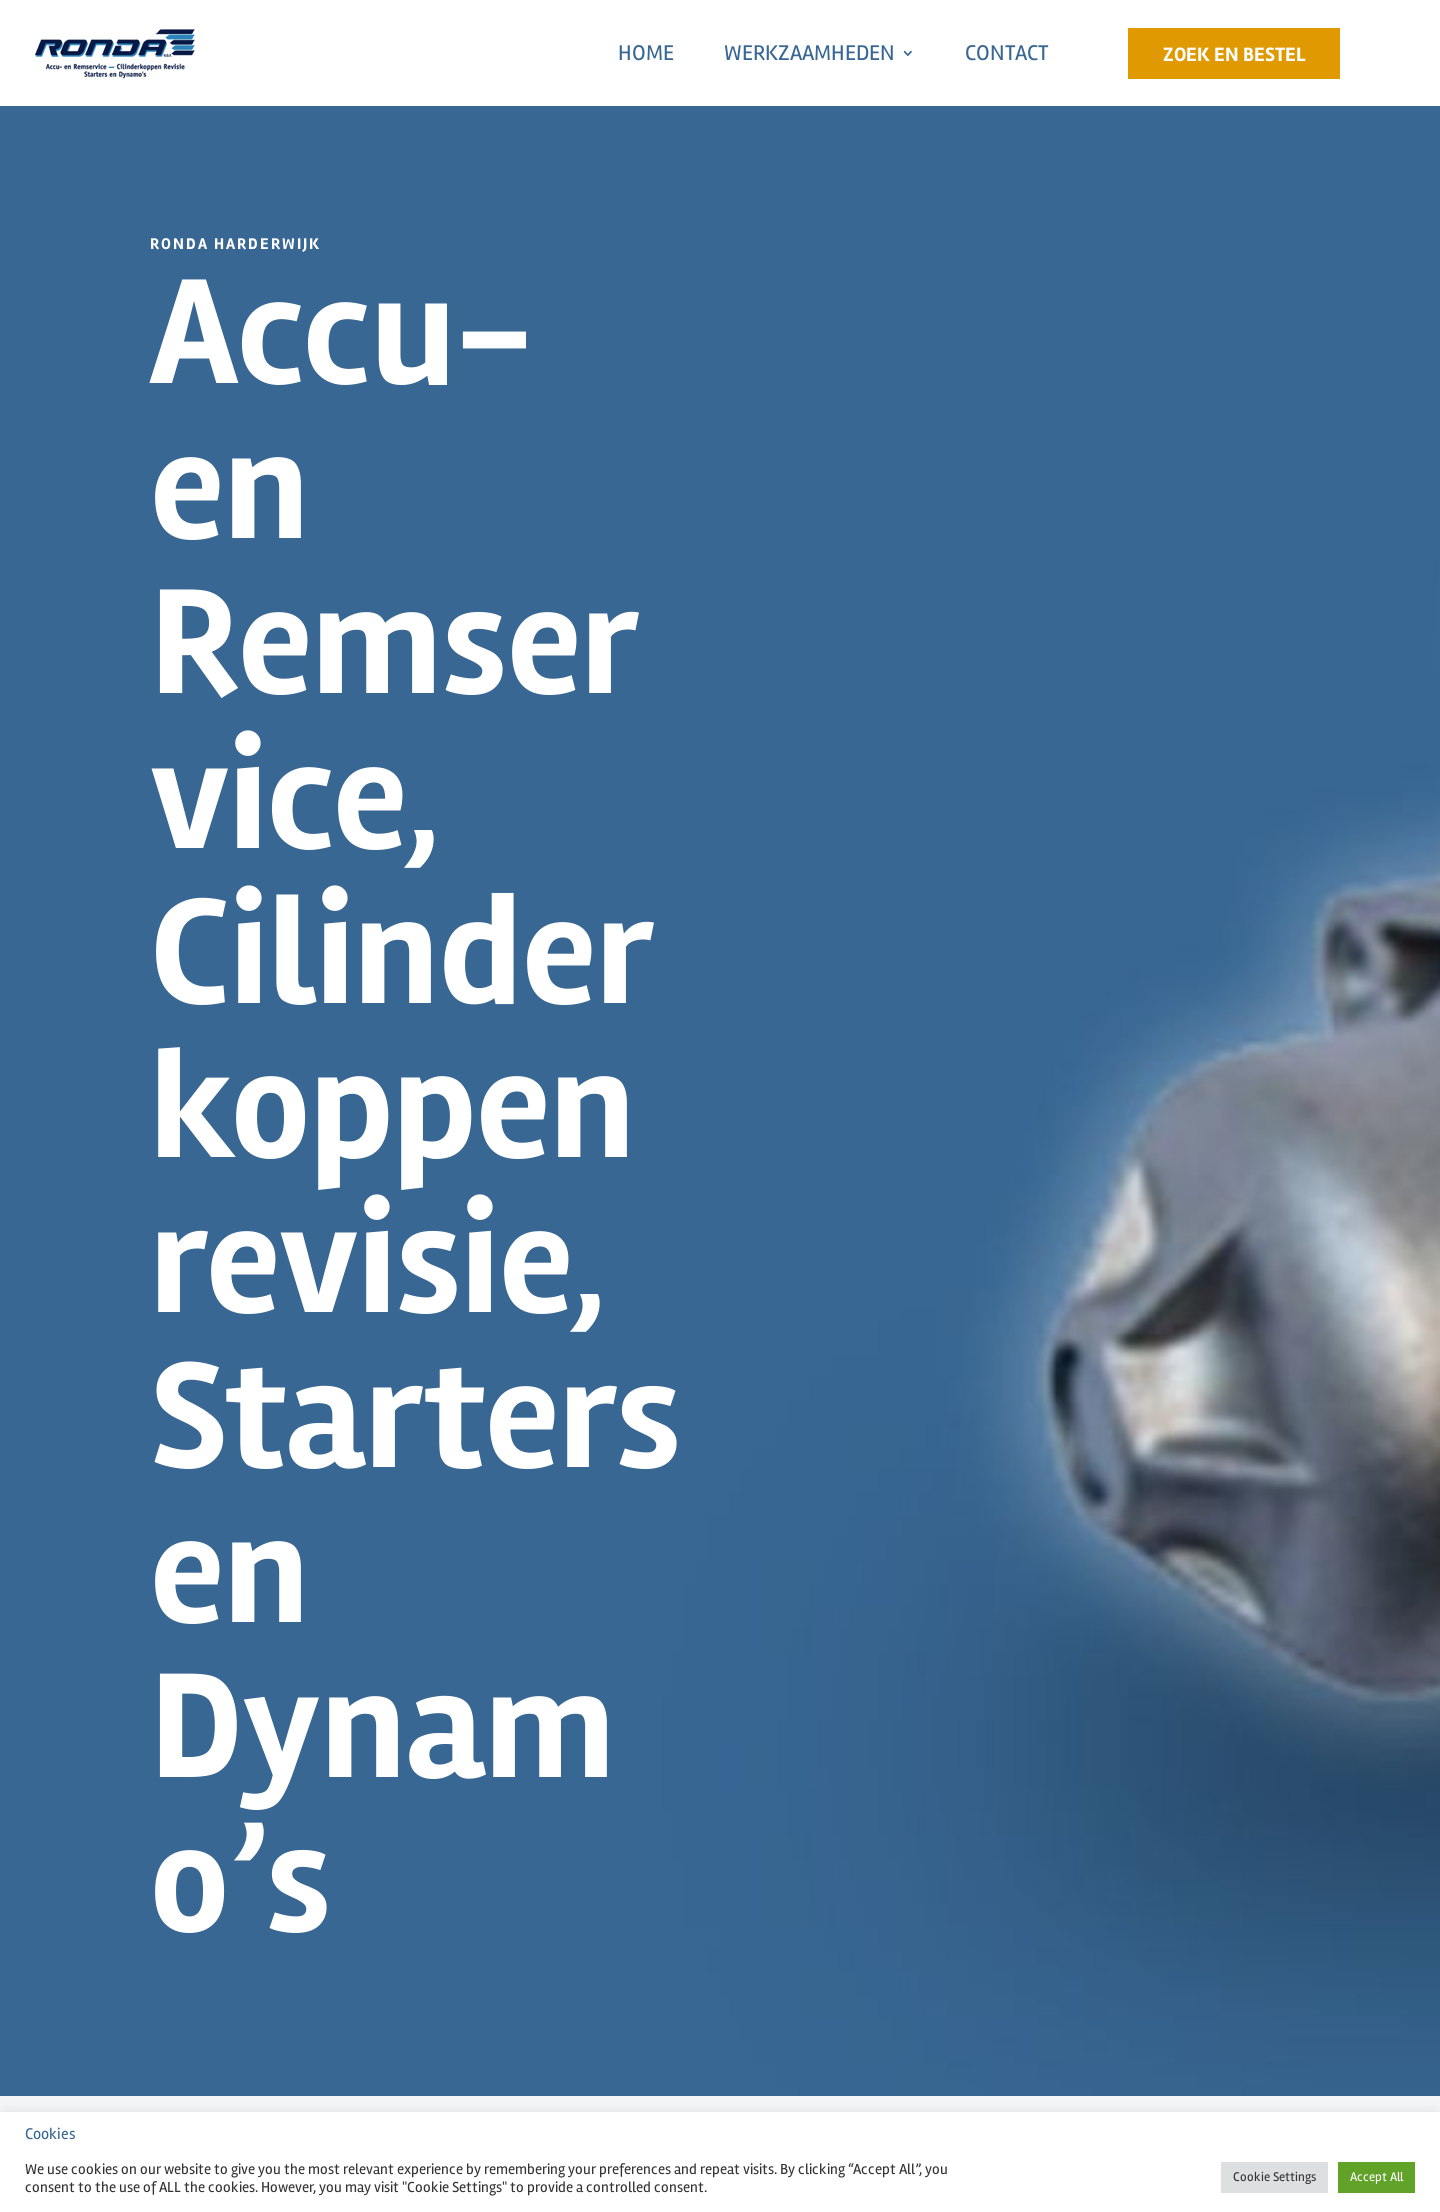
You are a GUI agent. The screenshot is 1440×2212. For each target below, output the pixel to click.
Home (646, 53)
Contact (1007, 53)
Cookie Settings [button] (1274, 2177)
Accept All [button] (1376, 2177)
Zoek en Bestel (1234, 54)
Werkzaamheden (809, 53)
